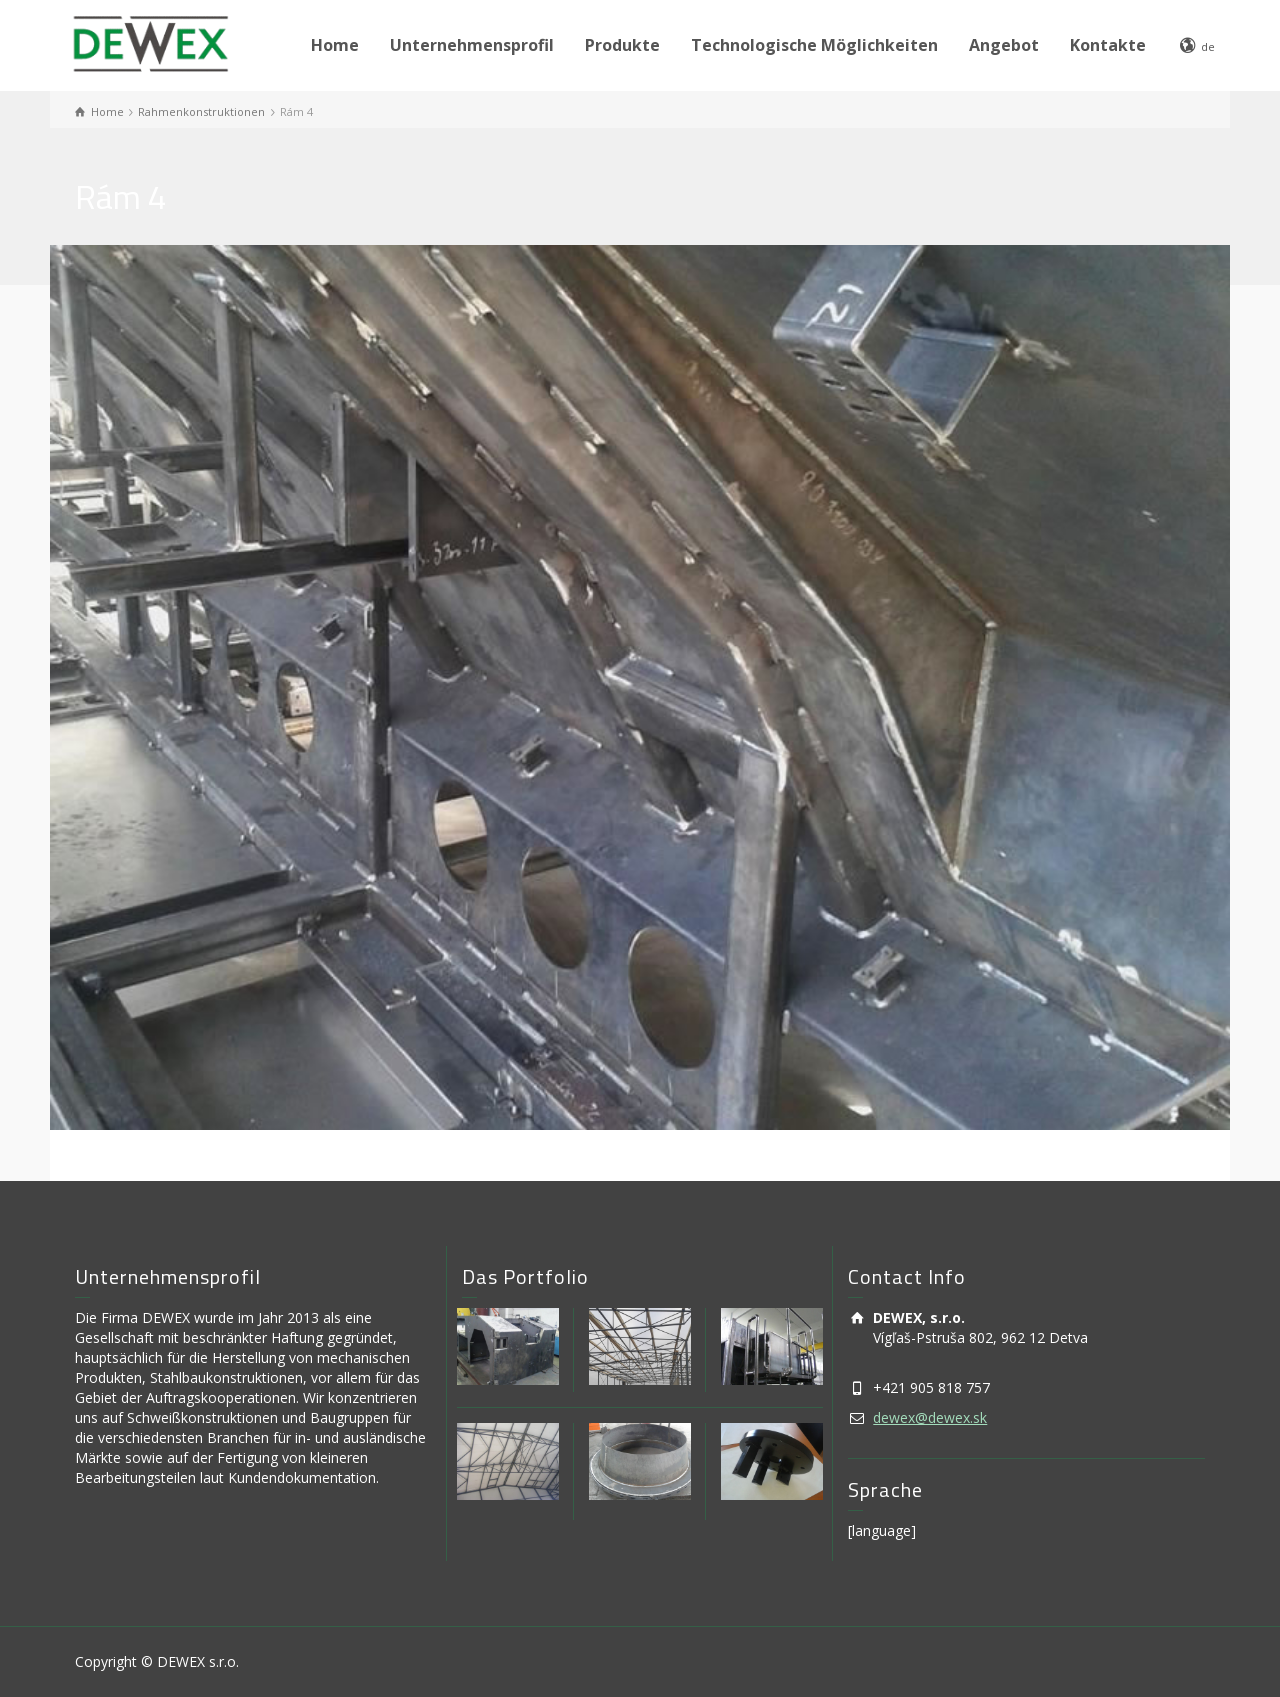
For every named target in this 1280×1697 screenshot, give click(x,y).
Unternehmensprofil (472, 45)
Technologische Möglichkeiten (814, 45)
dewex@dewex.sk (930, 1417)
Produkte (622, 45)
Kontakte (1108, 45)
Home (335, 45)
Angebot (1004, 45)
